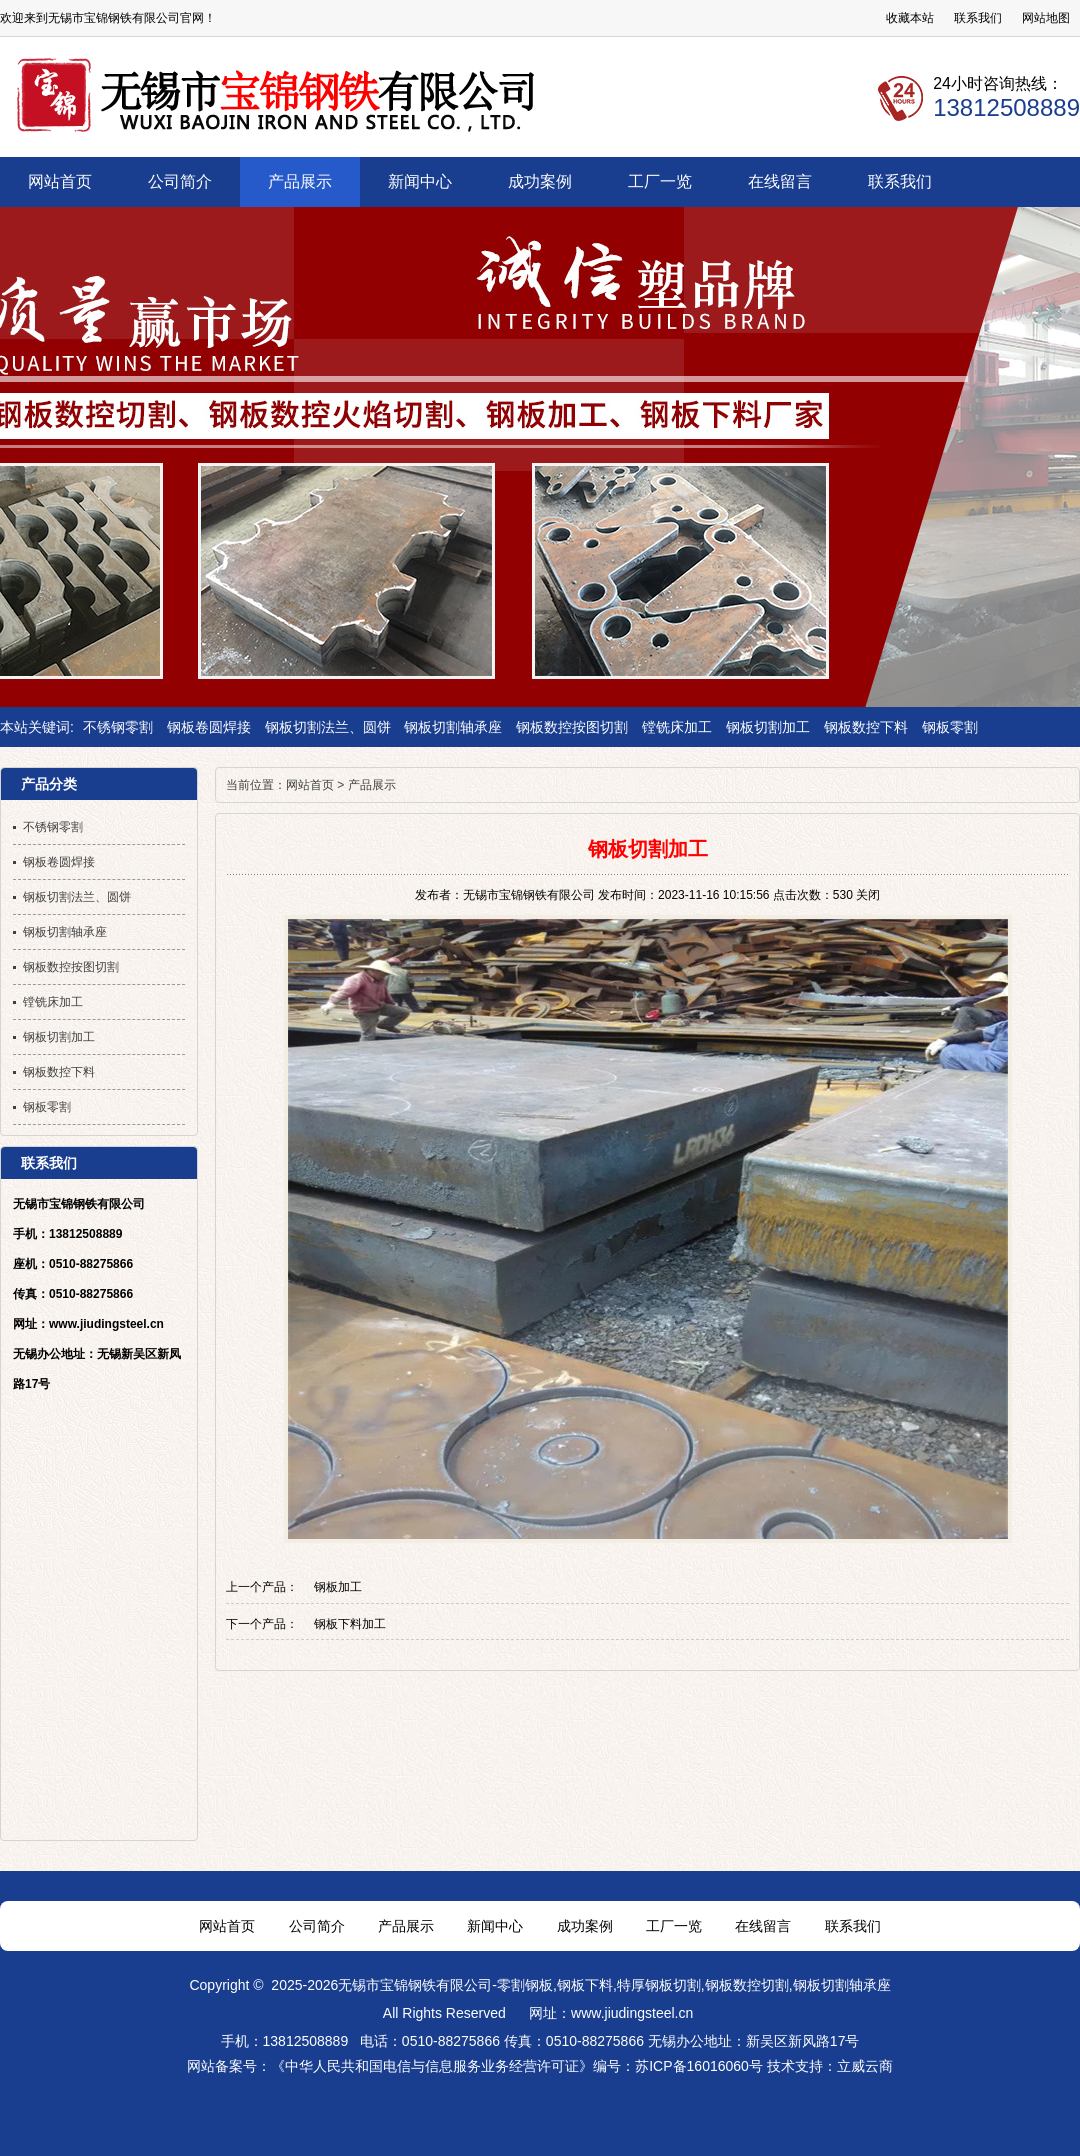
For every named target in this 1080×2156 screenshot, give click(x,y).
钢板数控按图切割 (572, 727)
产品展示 (372, 785)
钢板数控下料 (866, 727)
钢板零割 (950, 727)
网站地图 (1046, 18)
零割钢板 (525, 1985)
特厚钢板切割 (659, 1985)
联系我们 (978, 18)
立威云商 (865, 2066)
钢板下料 (585, 1985)
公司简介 (317, 1926)
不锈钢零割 (118, 727)
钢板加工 (338, 1587)
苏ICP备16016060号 (699, 2066)
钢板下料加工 (350, 1624)
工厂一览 (674, 1926)
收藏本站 (910, 18)
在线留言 (763, 1926)
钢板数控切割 (747, 1985)
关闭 (868, 895)
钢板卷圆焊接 (209, 727)
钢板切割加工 (768, 727)
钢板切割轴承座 (453, 727)
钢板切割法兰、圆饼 (328, 727)
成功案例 (585, 1926)
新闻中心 (495, 1926)
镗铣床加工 (677, 727)
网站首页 (310, 785)
